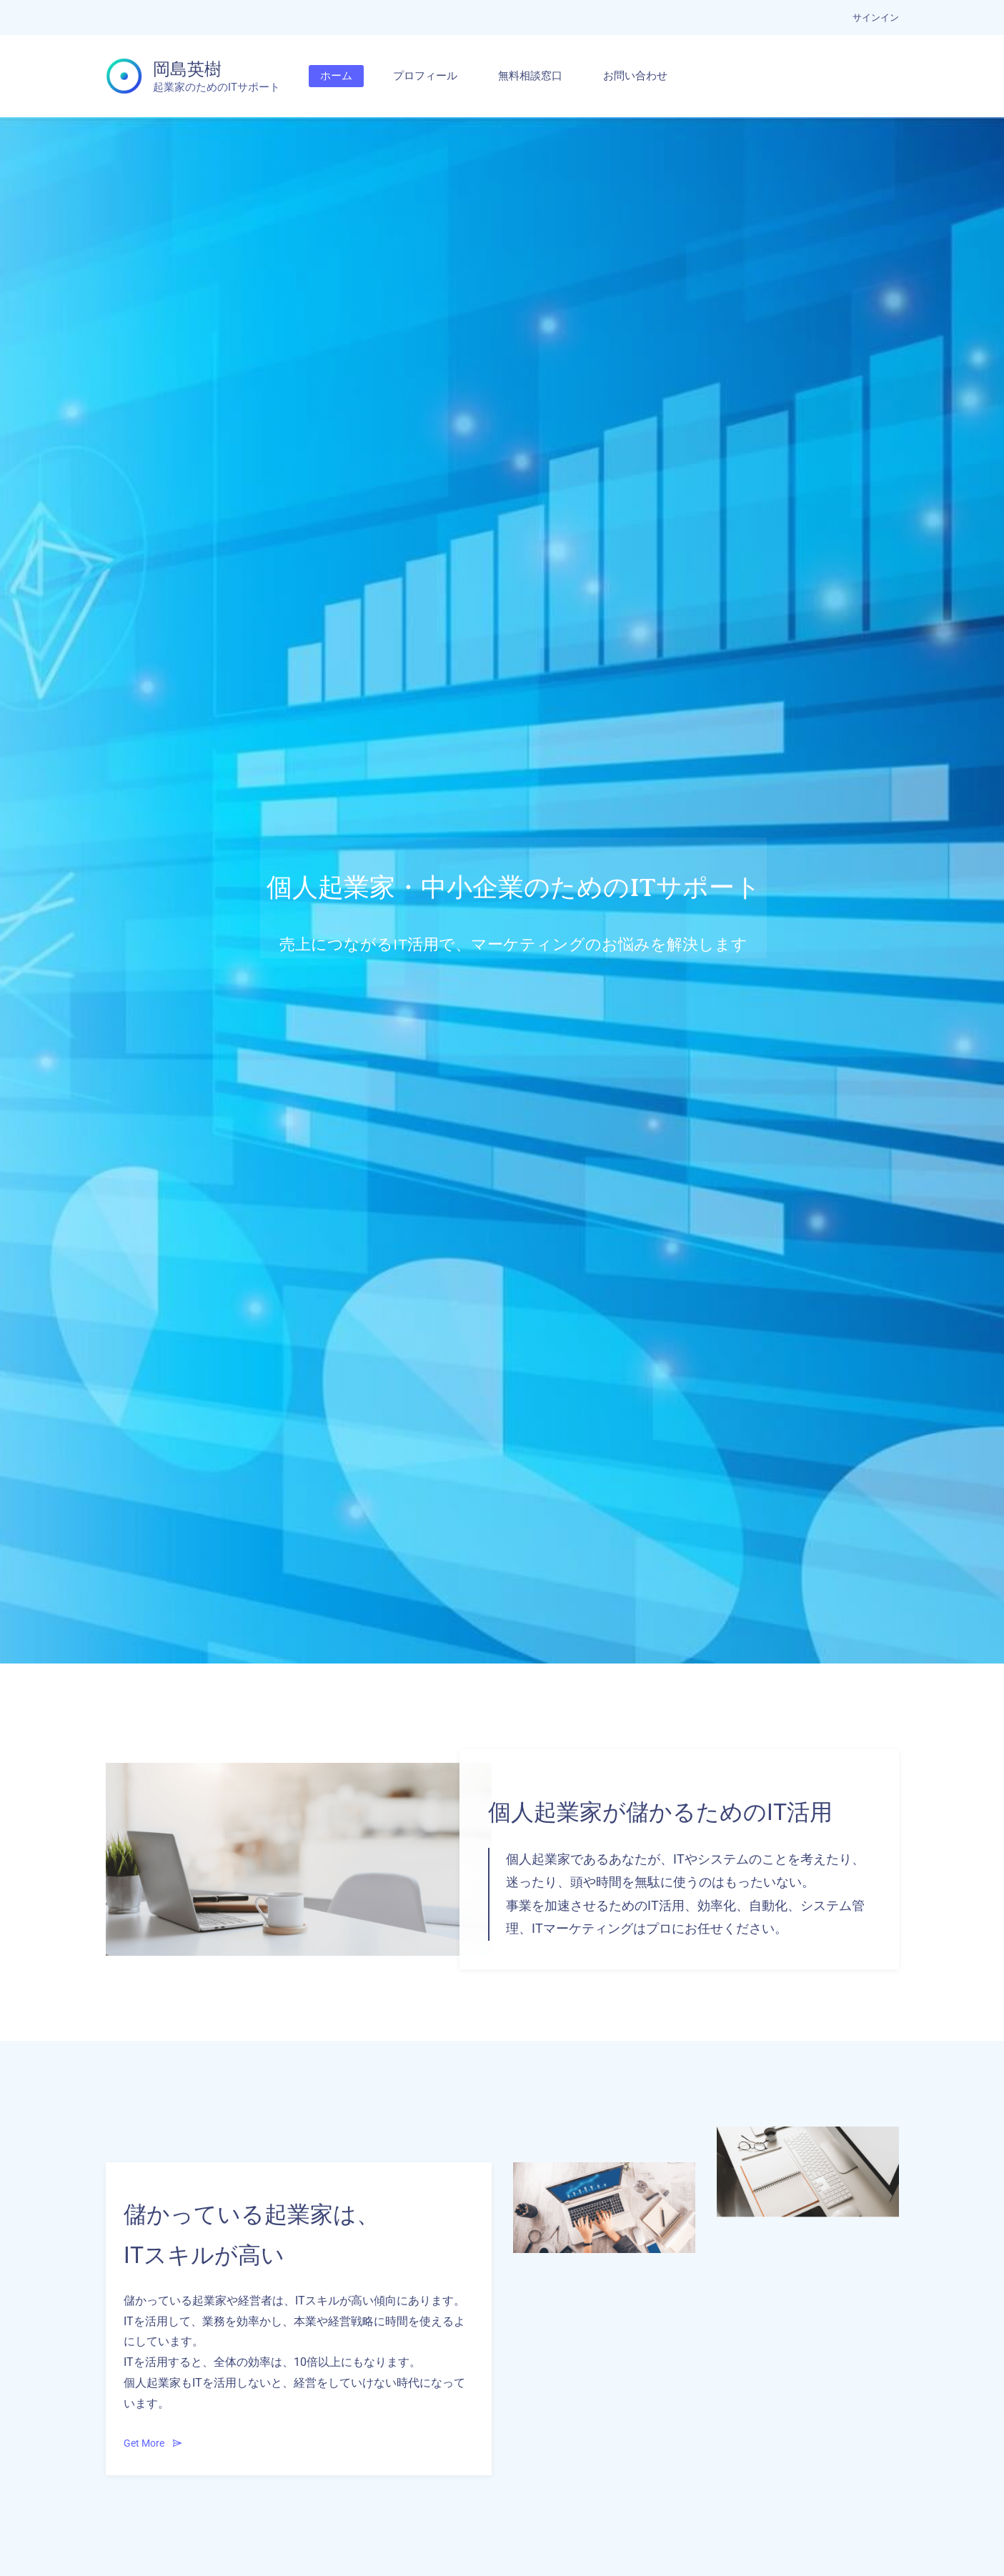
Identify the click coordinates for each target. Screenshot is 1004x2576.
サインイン (876, 17)
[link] (299, 1772)
